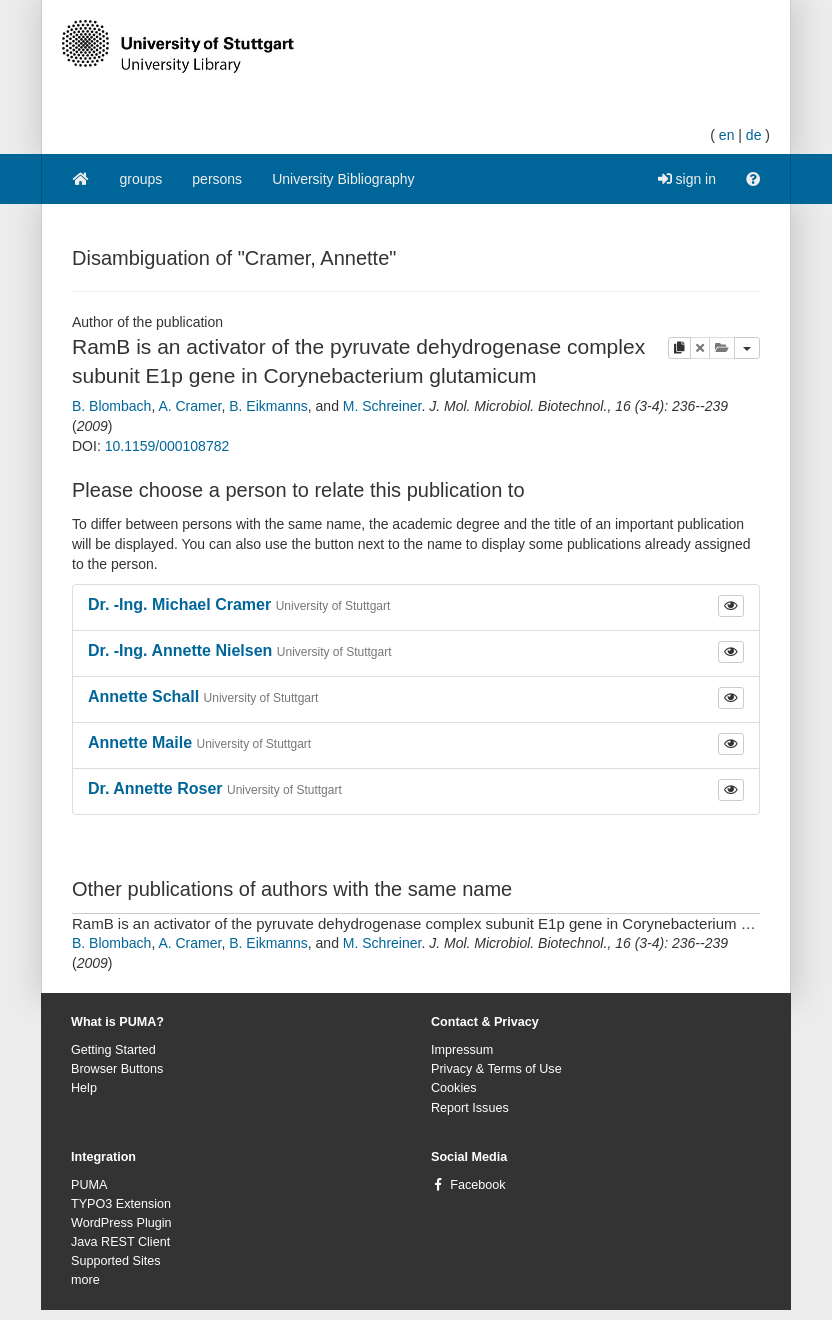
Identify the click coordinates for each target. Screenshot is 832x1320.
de (754, 135)
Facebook (477, 1185)
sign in (687, 179)
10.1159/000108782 (167, 446)
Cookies (454, 1088)
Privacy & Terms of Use (496, 1069)
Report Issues (470, 1108)
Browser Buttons (117, 1069)
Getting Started (113, 1050)
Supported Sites (116, 1261)
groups (141, 179)
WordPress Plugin (121, 1223)
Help (84, 1088)
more (85, 1280)
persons (217, 179)
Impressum (462, 1050)
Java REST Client (120, 1242)
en (727, 135)
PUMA (89, 1185)
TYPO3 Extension (121, 1204)
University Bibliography (343, 179)
